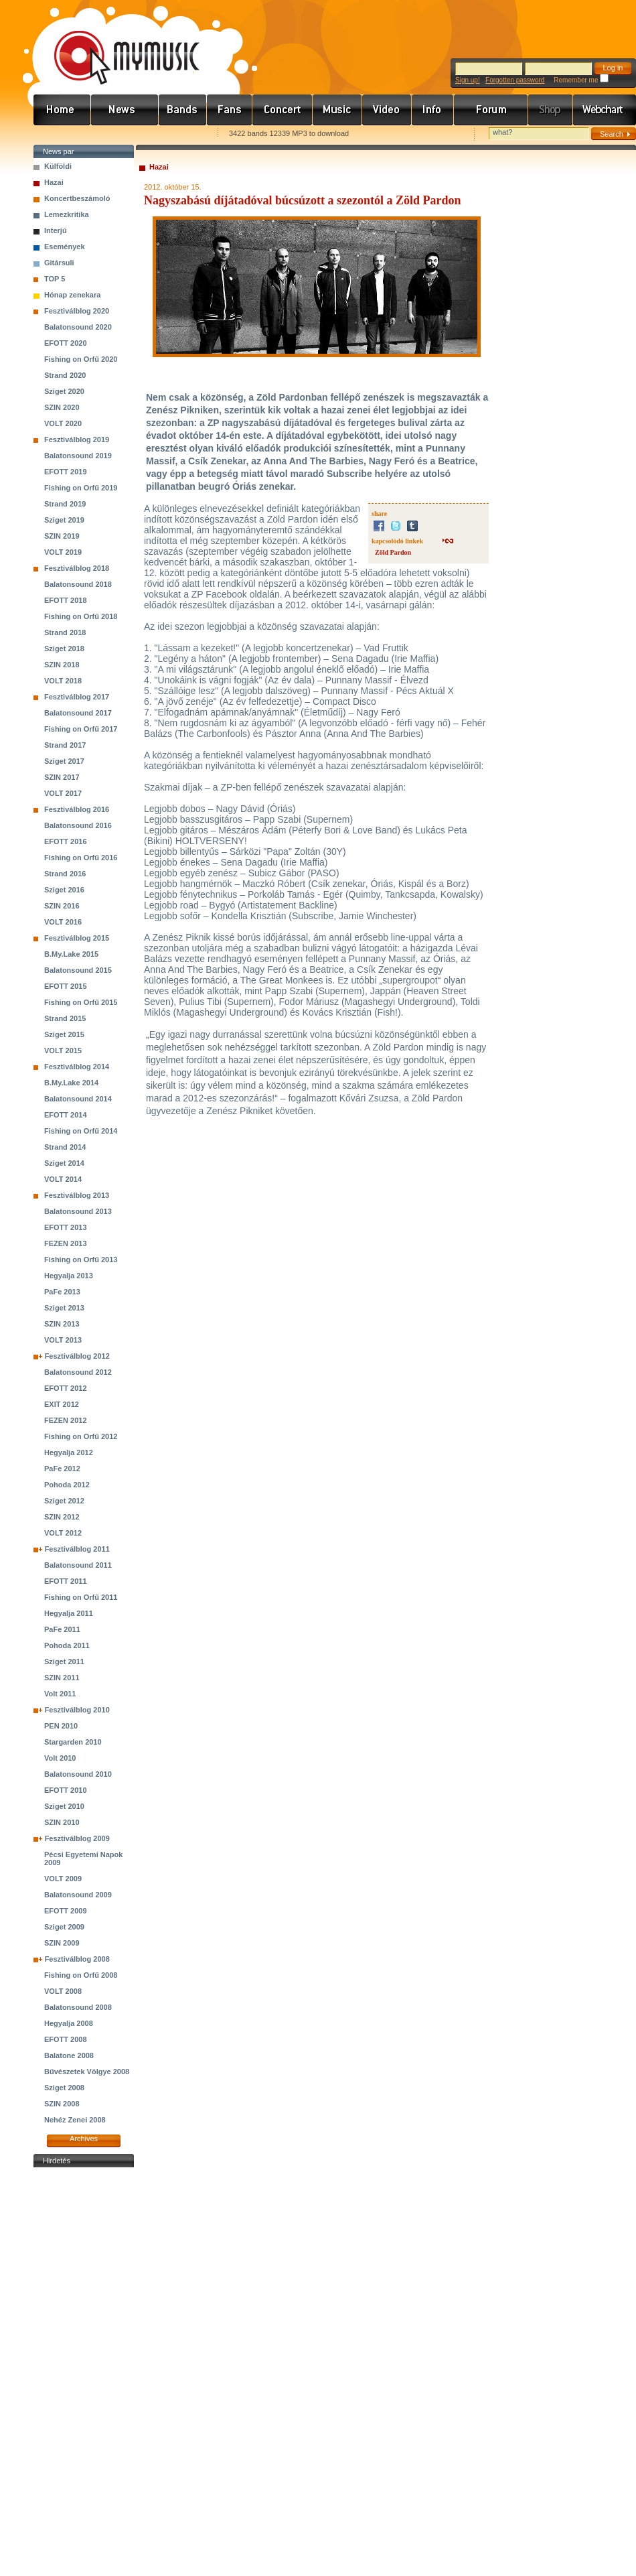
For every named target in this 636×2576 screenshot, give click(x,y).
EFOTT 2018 (65, 600)
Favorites (60, 134)
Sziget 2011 (64, 1661)
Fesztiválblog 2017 (76, 697)
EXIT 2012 (61, 1404)
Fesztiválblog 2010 (77, 1710)
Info (433, 109)
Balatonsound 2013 (78, 1211)
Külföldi (58, 166)
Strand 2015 (65, 1018)
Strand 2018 (65, 632)
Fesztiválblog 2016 (76, 809)
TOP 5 (54, 279)
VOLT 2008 (63, 1991)
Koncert (282, 109)
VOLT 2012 (63, 1533)
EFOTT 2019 (65, 472)
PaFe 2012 (62, 1469)
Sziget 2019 (64, 520)
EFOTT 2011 (65, 1581)
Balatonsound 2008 (78, 2007)
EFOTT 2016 (65, 841)
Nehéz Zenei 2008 (75, 2120)
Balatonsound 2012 (78, 1372)
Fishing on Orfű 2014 (80, 1131)
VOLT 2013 (63, 1340)
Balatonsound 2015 (78, 970)
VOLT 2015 (63, 1050)
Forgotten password (514, 80)
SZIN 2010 (62, 1822)
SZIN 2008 (62, 2104)
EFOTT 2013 (65, 1227)
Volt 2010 (60, 1758)
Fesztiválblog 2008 (77, 1959)
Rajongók (229, 109)
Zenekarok (183, 109)
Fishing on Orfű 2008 (80, 1975)
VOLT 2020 (63, 423)
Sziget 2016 (64, 890)
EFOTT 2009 (65, 1911)
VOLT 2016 (63, 922)
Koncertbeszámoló (77, 198)
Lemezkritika (66, 214)
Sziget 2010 (64, 1806)
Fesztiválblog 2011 (77, 1549)
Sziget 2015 (64, 1034)
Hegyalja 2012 (68, 1452)
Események (64, 247)
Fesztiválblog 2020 (76, 311)
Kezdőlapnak (117, 134)
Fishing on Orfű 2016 (80, 858)
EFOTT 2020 (65, 343)
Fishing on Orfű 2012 (80, 1436)
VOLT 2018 (63, 681)
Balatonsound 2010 (78, 1774)
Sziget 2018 (64, 649)
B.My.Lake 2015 (71, 954)
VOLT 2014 (63, 1179)
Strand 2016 (65, 874)
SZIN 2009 (62, 1943)
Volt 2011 (60, 1694)
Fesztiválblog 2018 (76, 568)
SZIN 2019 (62, 536)
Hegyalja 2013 (68, 1276)
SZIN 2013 (62, 1324)
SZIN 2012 (62, 1517)
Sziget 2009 (64, 1927)
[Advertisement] (84, 2372)
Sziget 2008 (64, 2088)
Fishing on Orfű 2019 (80, 488)
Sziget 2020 (64, 391)
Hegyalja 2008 (68, 2023)
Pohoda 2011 (67, 1645)
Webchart (604, 109)
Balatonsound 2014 (78, 1099)
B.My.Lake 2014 (71, 1083)
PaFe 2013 (62, 1292)
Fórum (491, 109)
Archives (84, 2138)
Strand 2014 (65, 1147)
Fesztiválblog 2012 (77, 1356)
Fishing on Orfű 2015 (80, 1002)
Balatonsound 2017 (78, 713)
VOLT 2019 (63, 552)
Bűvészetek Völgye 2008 (86, 2071)
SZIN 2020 (62, 407)
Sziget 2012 (64, 1501)
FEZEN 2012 (65, 1420)
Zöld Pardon (393, 552)
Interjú (55, 230)
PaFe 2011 (62, 1629)
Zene (337, 109)
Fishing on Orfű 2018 (80, 616)
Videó (387, 109)
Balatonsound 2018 (78, 584)
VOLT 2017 (63, 793)
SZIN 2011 (62, 1678)
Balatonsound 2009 (78, 1895)
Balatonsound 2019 (78, 456)
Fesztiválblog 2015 (76, 938)
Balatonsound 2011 (78, 1565)
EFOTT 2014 (65, 1115)
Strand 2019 (65, 504)
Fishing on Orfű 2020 (80, 359)
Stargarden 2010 (73, 1742)
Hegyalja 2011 (68, 1613)
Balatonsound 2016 (78, 825)
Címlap (62, 109)
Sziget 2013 (64, 1308)
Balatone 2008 (69, 2055)
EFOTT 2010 (65, 1790)
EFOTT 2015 (65, 986)
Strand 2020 (65, 375)
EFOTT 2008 (65, 2039)
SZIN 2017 (62, 777)
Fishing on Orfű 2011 (80, 1597)
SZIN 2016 (62, 906)
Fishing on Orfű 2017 (80, 729)
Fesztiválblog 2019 (76, 439)
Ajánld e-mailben (174, 134)
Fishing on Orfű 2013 (80, 1260)
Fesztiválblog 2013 (76, 1195)
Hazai (54, 182)
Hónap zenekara (72, 295)
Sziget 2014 (64, 1163)
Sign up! (467, 80)
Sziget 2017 (64, 761)
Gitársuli (59, 263)
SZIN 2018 (62, 665)
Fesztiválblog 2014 (76, 1067)
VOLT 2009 (63, 1879)
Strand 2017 (65, 745)
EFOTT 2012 (65, 1388)
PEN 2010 (61, 1726)
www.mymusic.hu (115, 43)
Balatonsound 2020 (78, 327)
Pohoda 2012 (67, 1485)
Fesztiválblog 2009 (77, 1838)
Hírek (125, 109)
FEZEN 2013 (65, 1243)
